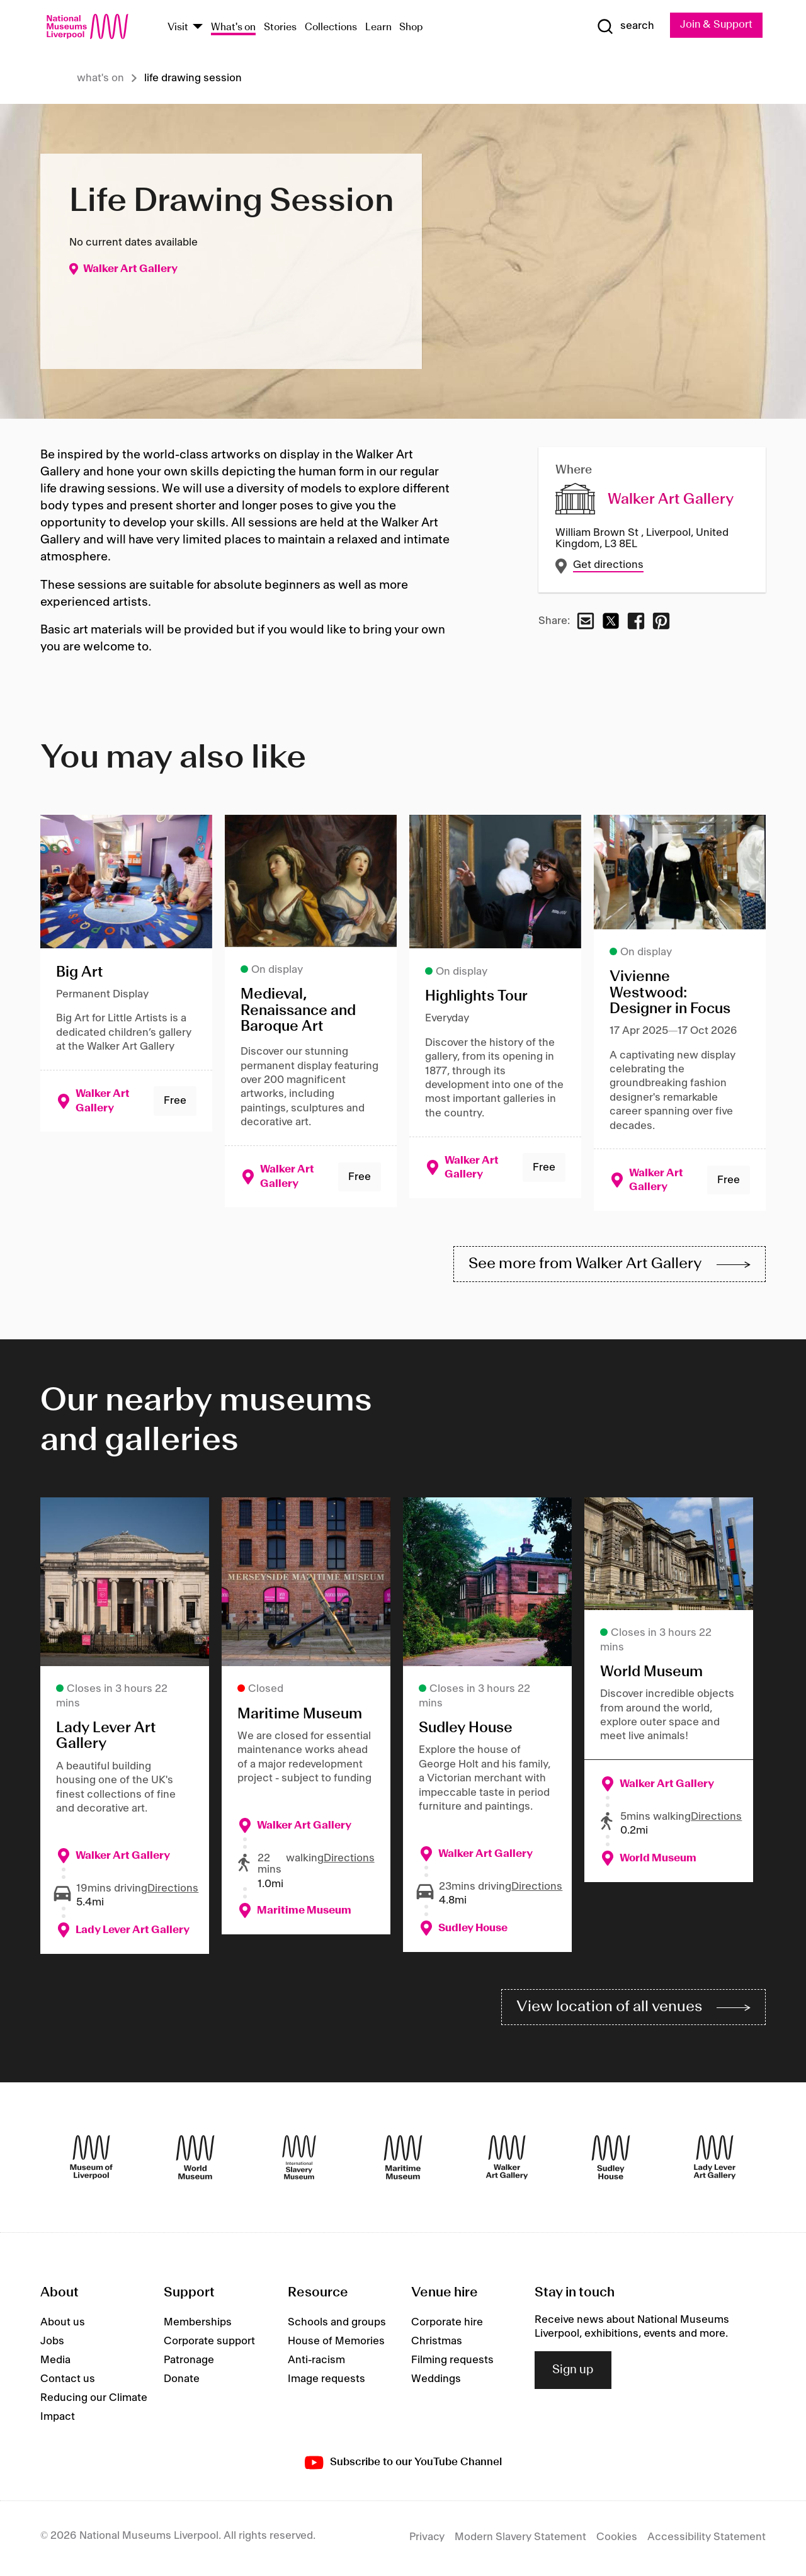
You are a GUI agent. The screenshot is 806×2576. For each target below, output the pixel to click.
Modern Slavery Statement (520, 2540)
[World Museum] (195, 2160)
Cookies (616, 2540)
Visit (177, 27)
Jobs (52, 2344)
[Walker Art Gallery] (507, 2160)
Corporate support (209, 2344)
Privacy (427, 2540)
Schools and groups (337, 2325)
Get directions (609, 565)
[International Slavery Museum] (299, 2160)
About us (62, 2325)
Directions (172, 1890)
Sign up (573, 2373)
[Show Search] (623, 26)
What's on (233, 27)
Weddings (436, 2382)
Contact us (67, 2382)
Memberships (198, 2325)
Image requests (326, 2382)
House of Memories (336, 2344)
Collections (331, 27)
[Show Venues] (198, 27)
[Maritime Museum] (403, 2160)
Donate (182, 2382)
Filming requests (452, 2363)
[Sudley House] (610, 2160)
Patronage (189, 2363)
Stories (280, 27)
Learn (378, 27)
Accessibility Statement (706, 2540)
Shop (411, 27)
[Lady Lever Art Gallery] (714, 2160)
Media (55, 2363)
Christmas (436, 2344)
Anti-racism (316, 2363)
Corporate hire (447, 2325)
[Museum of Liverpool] (91, 2160)
